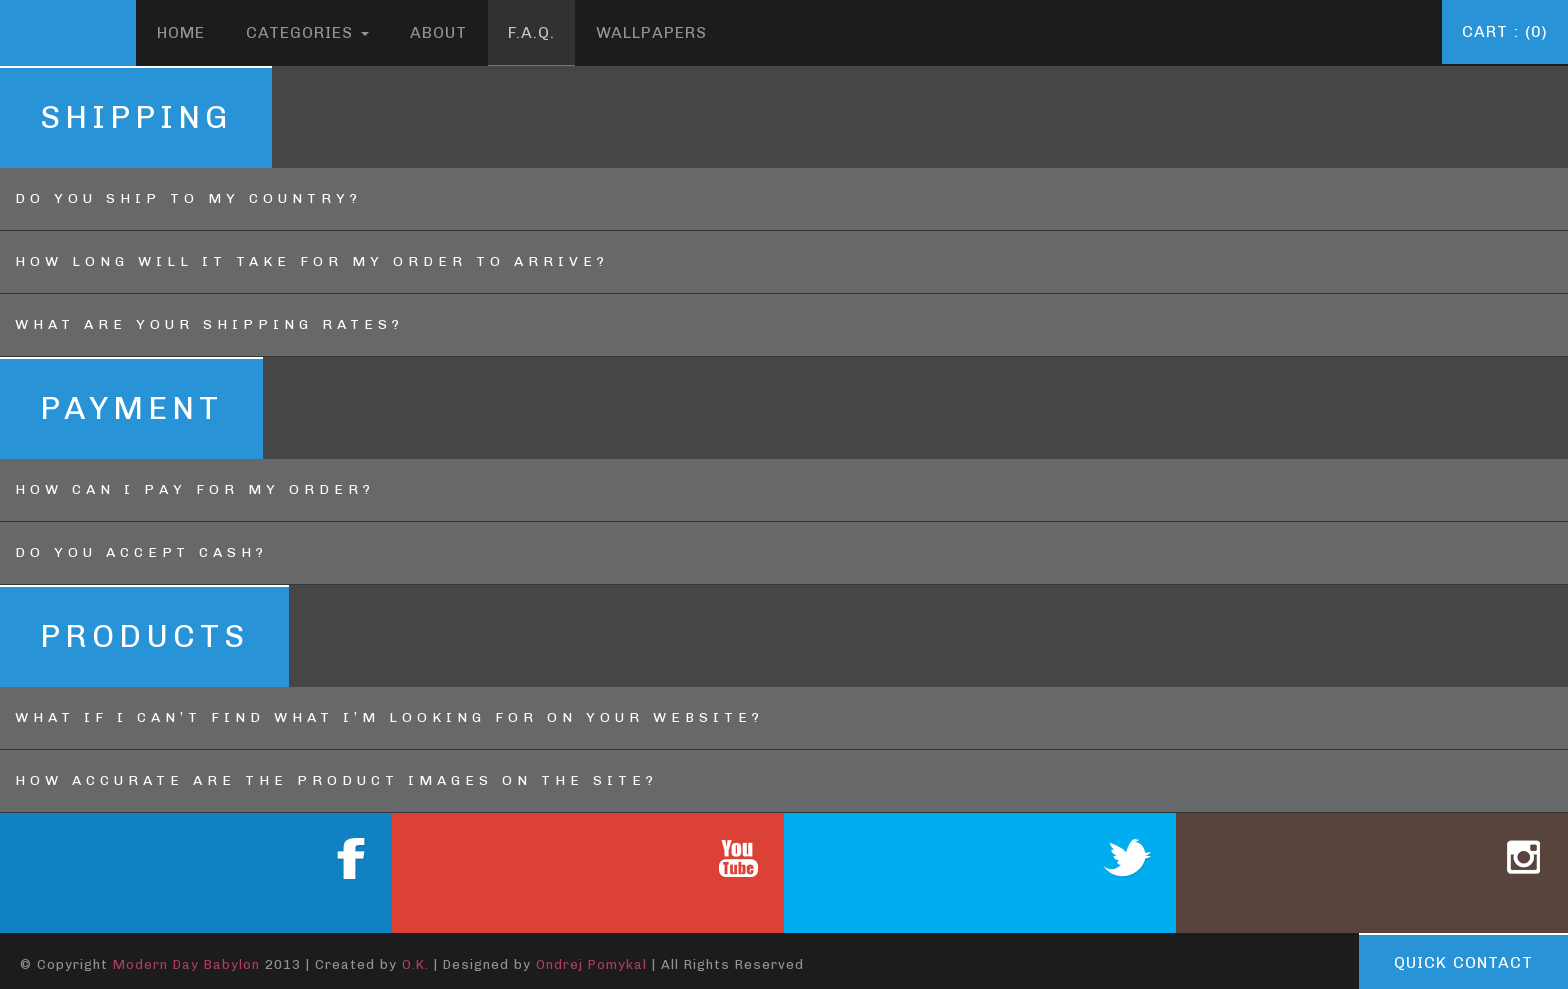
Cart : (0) (1505, 31)
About (438, 32)
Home (181, 32)
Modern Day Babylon (186, 964)
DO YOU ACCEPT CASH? (141, 552)
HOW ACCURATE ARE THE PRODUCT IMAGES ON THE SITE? (336, 780)
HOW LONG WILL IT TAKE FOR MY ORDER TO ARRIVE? (312, 261)
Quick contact (1463, 962)
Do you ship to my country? (188, 198)
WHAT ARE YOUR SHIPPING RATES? (209, 324)
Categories (307, 32)
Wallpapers (651, 32)
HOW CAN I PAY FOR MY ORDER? (195, 489)
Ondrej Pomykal (591, 964)
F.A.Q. (531, 32)
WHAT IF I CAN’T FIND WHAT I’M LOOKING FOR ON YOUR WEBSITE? (389, 717)
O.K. (415, 964)
